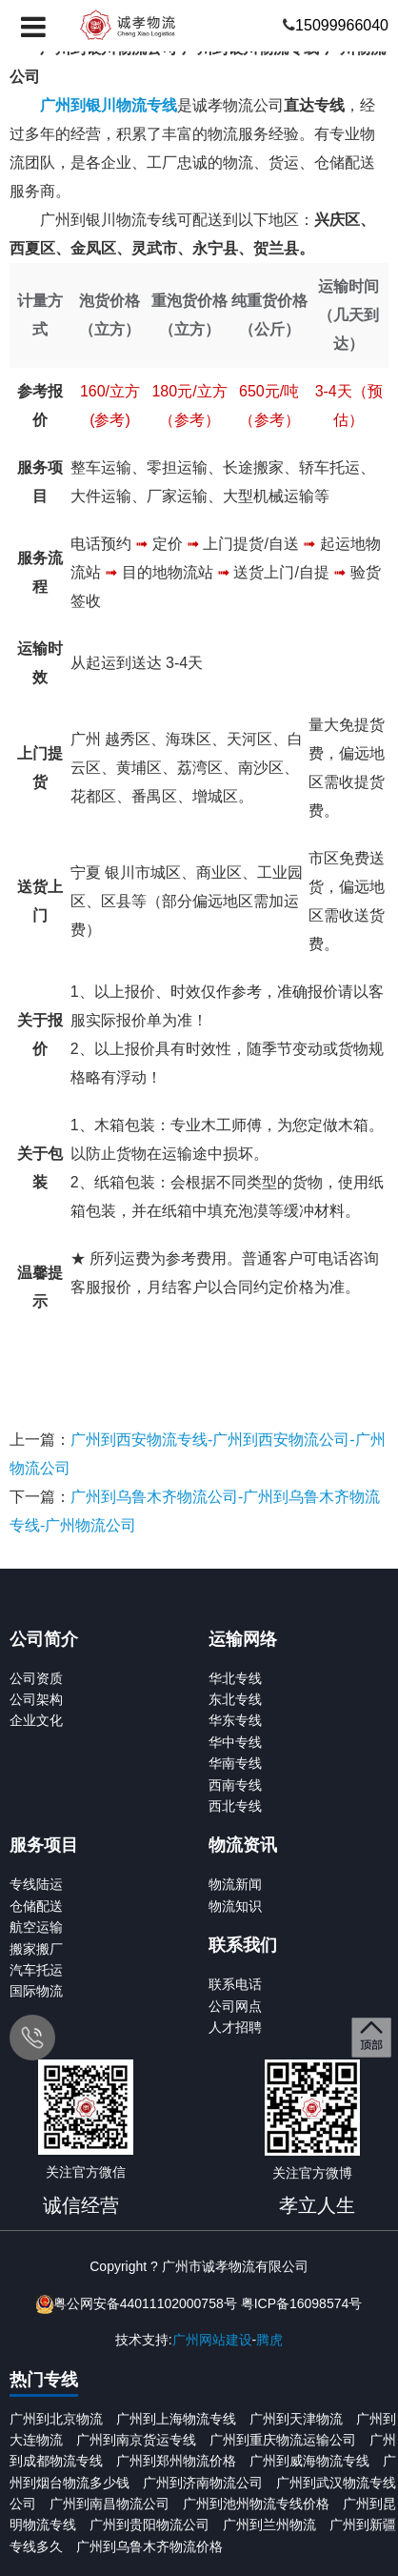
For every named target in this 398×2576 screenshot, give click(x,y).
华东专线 (235, 1720)
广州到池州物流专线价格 (256, 2503)
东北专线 (235, 1699)
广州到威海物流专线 (309, 2460)
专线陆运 (36, 1884)
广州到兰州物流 (269, 2524)
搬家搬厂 (36, 1949)
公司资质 (36, 1678)
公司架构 (36, 1699)
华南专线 (235, 1763)
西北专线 (235, 1806)
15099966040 (341, 25)
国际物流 (36, 1990)
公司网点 (235, 2006)
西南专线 (235, 1785)
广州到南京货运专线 (136, 2439)
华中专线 (235, 1742)
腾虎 (269, 2339)
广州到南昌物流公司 (109, 2503)
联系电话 (235, 1984)
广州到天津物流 (296, 2418)
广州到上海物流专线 (176, 2418)
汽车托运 (36, 1970)
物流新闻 (235, 1884)
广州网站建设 (212, 2339)
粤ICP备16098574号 (302, 2303)
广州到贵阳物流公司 (149, 2524)
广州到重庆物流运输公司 (282, 2439)
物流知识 (235, 1906)
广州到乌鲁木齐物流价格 (149, 2546)
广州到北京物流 (56, 2418)
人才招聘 (235, 2027)
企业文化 (36, 1720)
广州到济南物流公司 (203, 2482)
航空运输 (36, 1927)
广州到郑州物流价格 (176, 2460)
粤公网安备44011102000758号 (145, 2303)
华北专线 (235, 1678)
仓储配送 (36, 1906)
